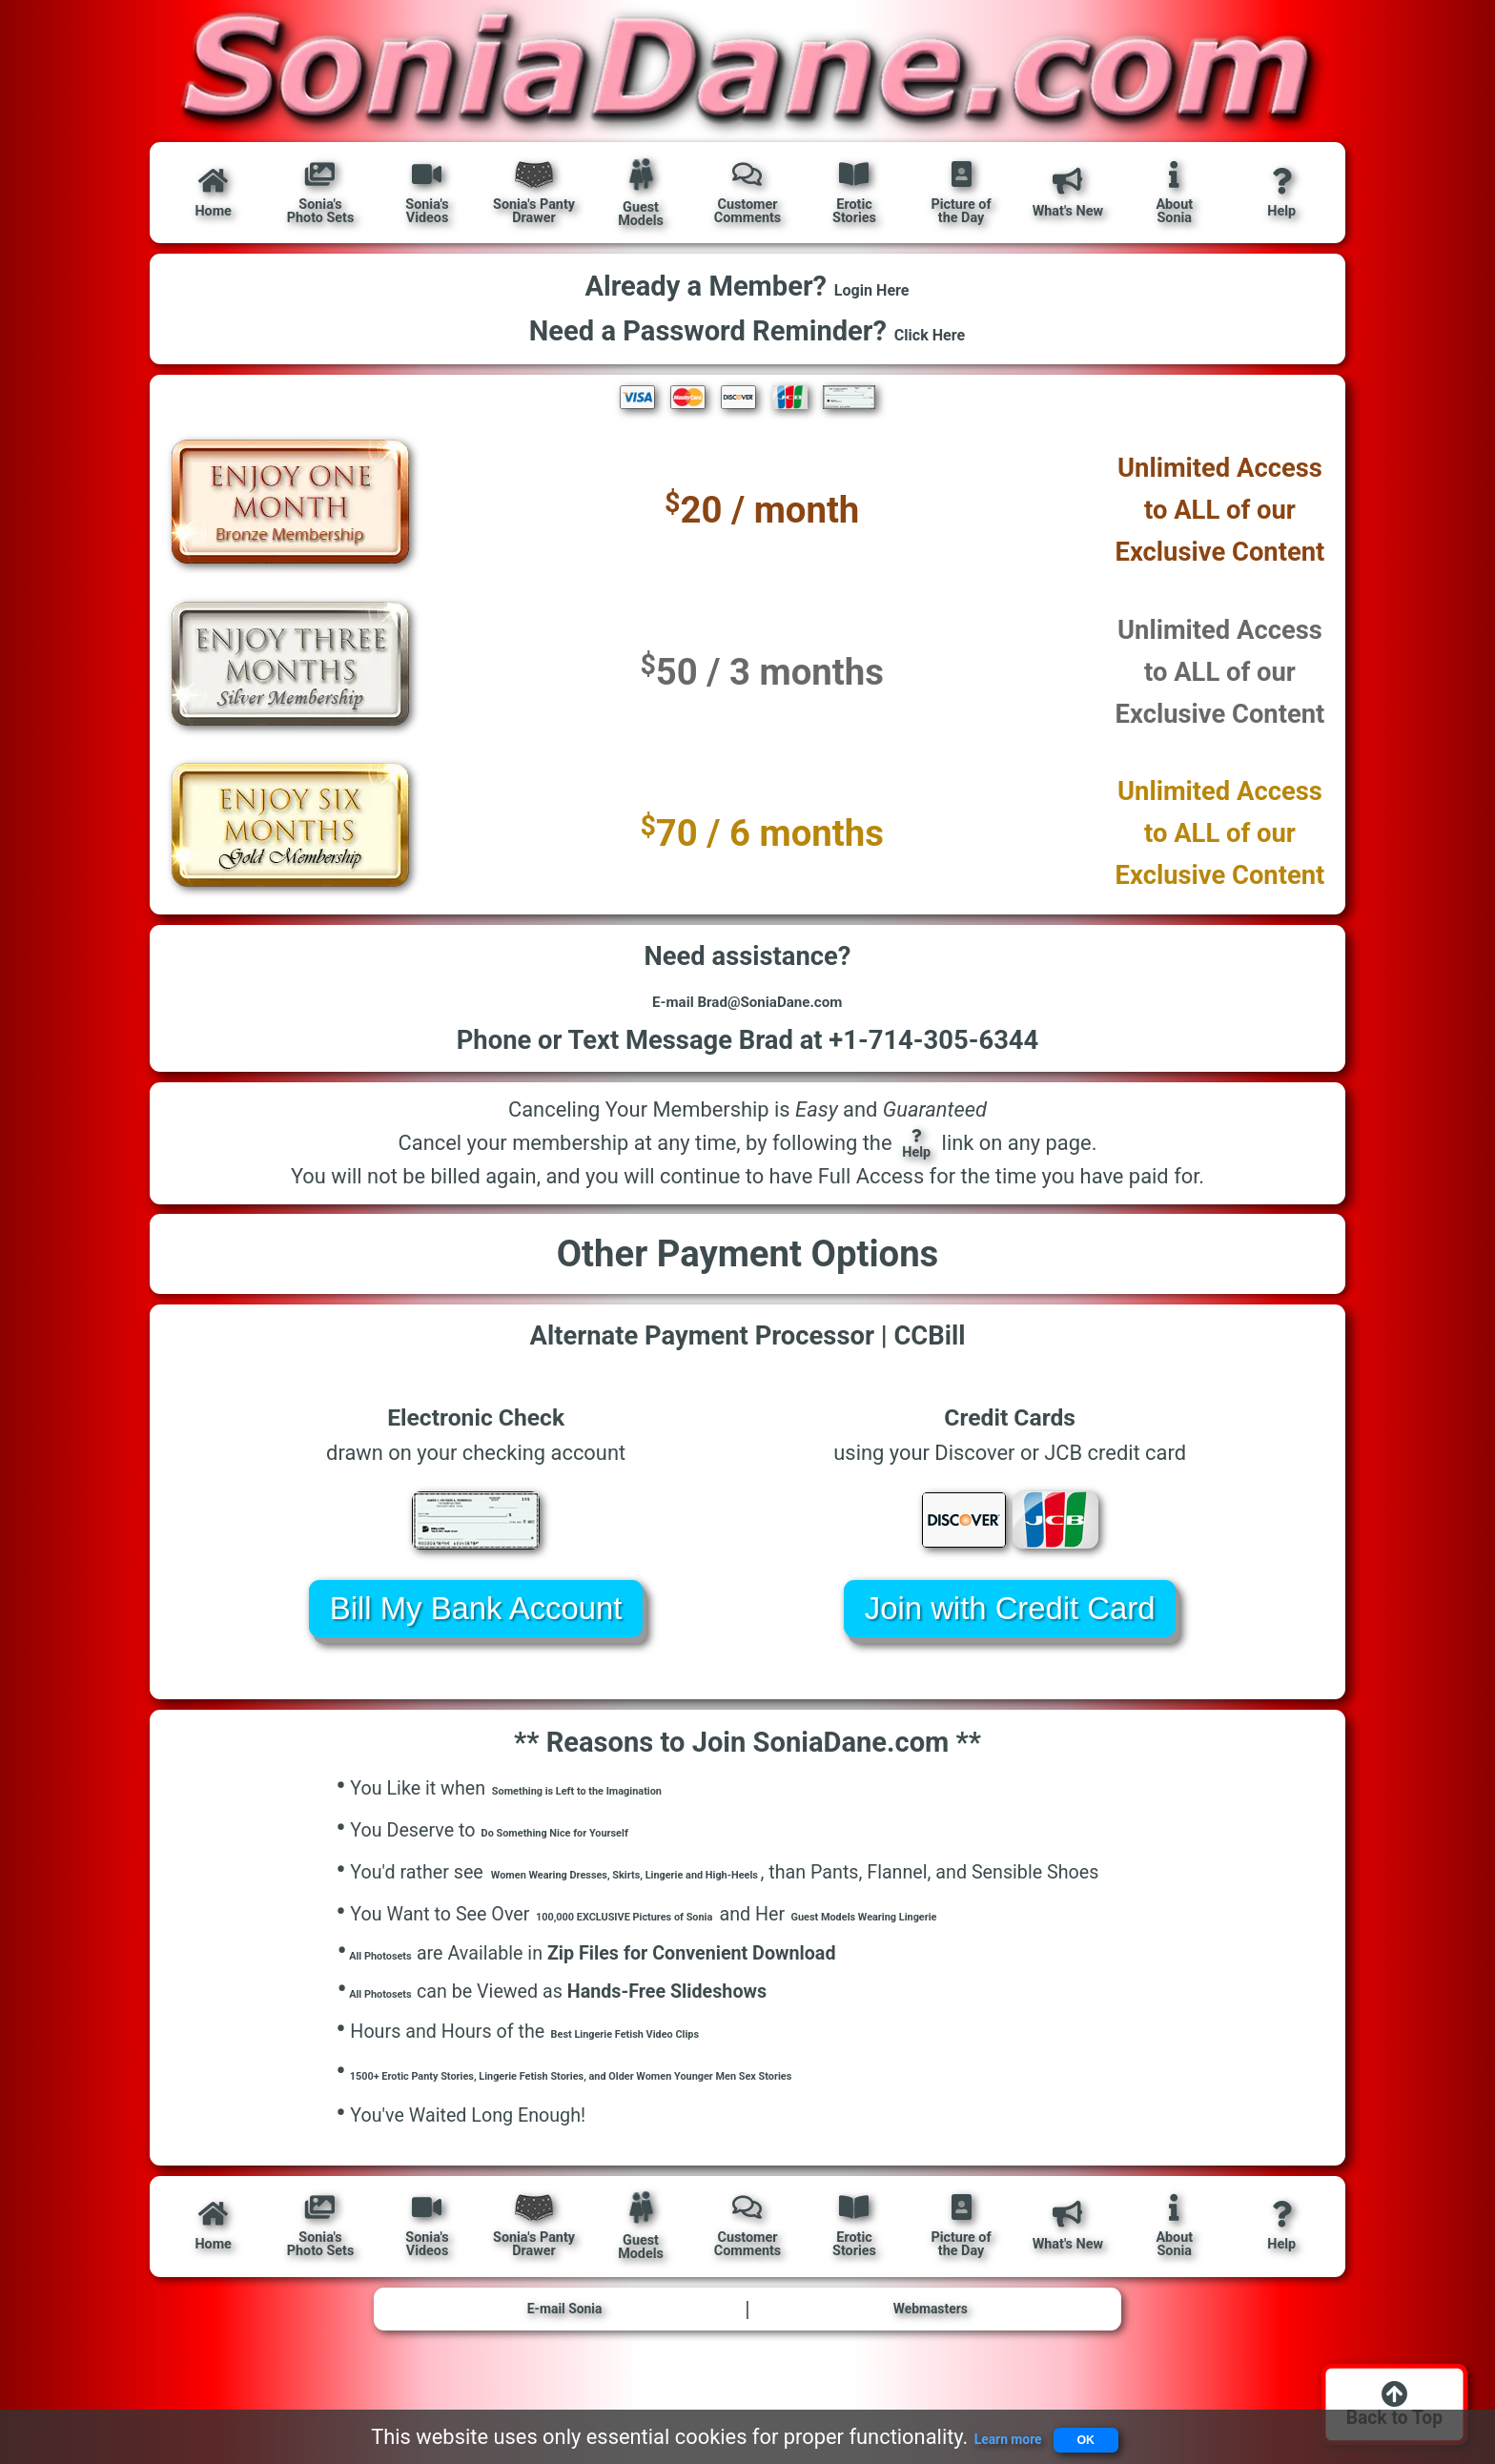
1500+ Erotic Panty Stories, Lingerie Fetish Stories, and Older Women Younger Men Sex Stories (745, 2120)
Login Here (872, 290)
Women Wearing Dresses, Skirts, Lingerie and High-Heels (729, 1910)
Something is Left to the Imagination (643, 1827)
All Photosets (399, 1991)
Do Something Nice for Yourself (612, 1868)
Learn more (978, 2430)
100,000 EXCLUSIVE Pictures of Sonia (694, 1952)
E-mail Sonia (564, 2360)
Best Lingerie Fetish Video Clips (683, 2078)
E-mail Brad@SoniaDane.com (747, 1022)
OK (1104, 2430)
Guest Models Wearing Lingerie (1061, 1952)
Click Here (930, 335)
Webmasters (930, 2360)
